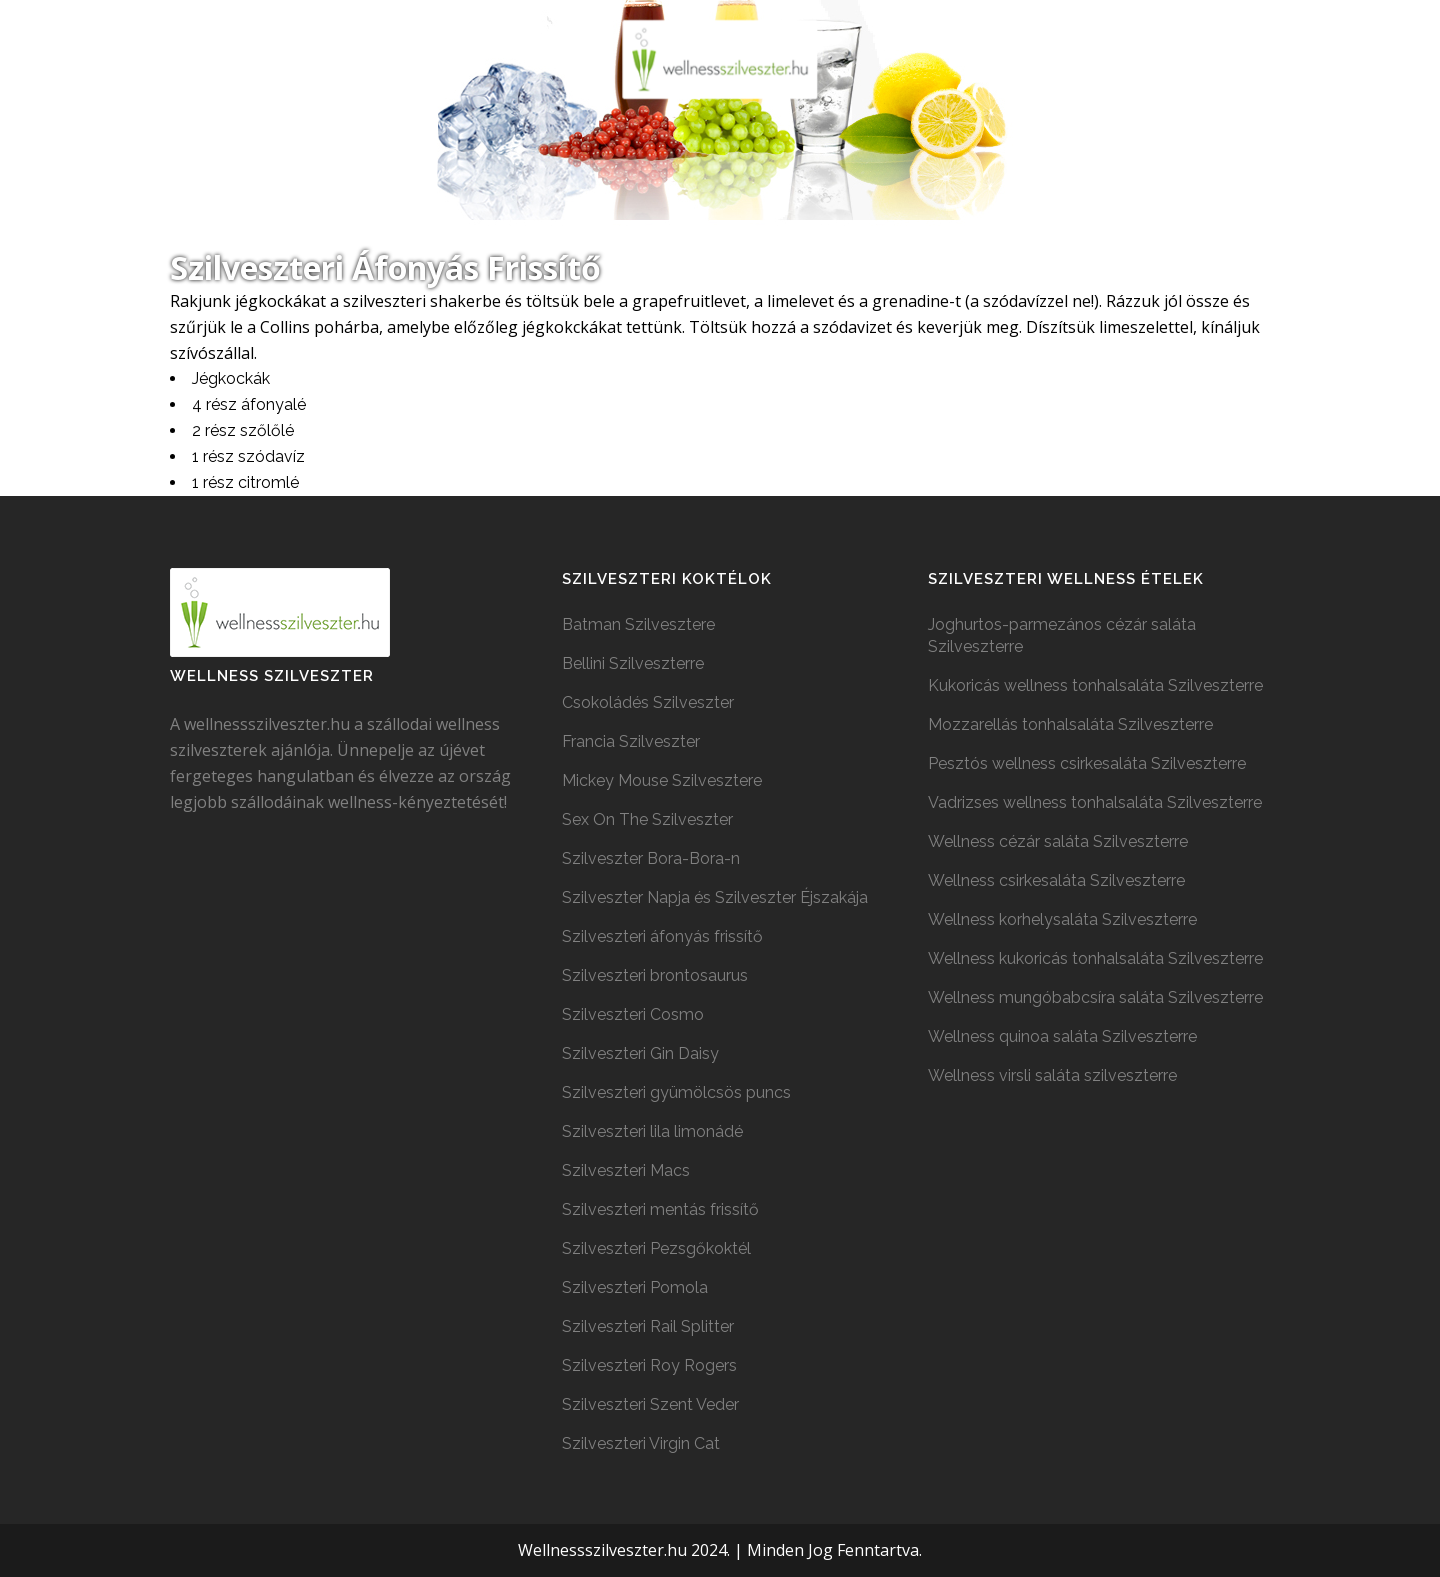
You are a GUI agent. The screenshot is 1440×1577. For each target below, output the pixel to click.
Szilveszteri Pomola (635, 1287)
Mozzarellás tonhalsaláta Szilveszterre (1070, 724)
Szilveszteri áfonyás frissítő (662, 936)
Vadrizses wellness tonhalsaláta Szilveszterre (1095, 802)
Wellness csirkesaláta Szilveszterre (1056, 880)
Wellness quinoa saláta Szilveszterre (1062, 1036)
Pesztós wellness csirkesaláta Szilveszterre (1087, 763)
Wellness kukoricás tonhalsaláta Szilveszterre (1095, 958)
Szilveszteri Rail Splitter (648, 1326)
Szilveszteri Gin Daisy (640, 1053)
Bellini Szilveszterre (633, 663)
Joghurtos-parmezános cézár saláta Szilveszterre (1062, 635)
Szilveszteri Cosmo (633, 1014)
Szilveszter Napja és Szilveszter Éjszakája (715, 897)
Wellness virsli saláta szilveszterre (1052, 1075)
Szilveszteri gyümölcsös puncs (676, 1092)
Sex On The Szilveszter (647, 819)
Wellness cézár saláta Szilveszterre (1058, 841)
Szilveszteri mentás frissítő (660, 1209)
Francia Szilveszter (631, 741)
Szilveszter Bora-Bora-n (651, 858)
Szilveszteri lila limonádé (652, 1131)
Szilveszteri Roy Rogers (649, 1365)
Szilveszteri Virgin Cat (641, 1443)
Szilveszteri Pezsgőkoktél (656, 1248)
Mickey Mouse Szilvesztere (662, 780)
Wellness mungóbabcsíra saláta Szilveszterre (1095, 997)
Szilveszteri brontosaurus (655, 975)
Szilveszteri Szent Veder (650, 1404)
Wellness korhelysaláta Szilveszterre (1062, 919)
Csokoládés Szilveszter (648, 702)
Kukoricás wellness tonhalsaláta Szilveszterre (1095, 685)
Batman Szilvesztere (638, 624)
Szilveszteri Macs (626, 1170)
